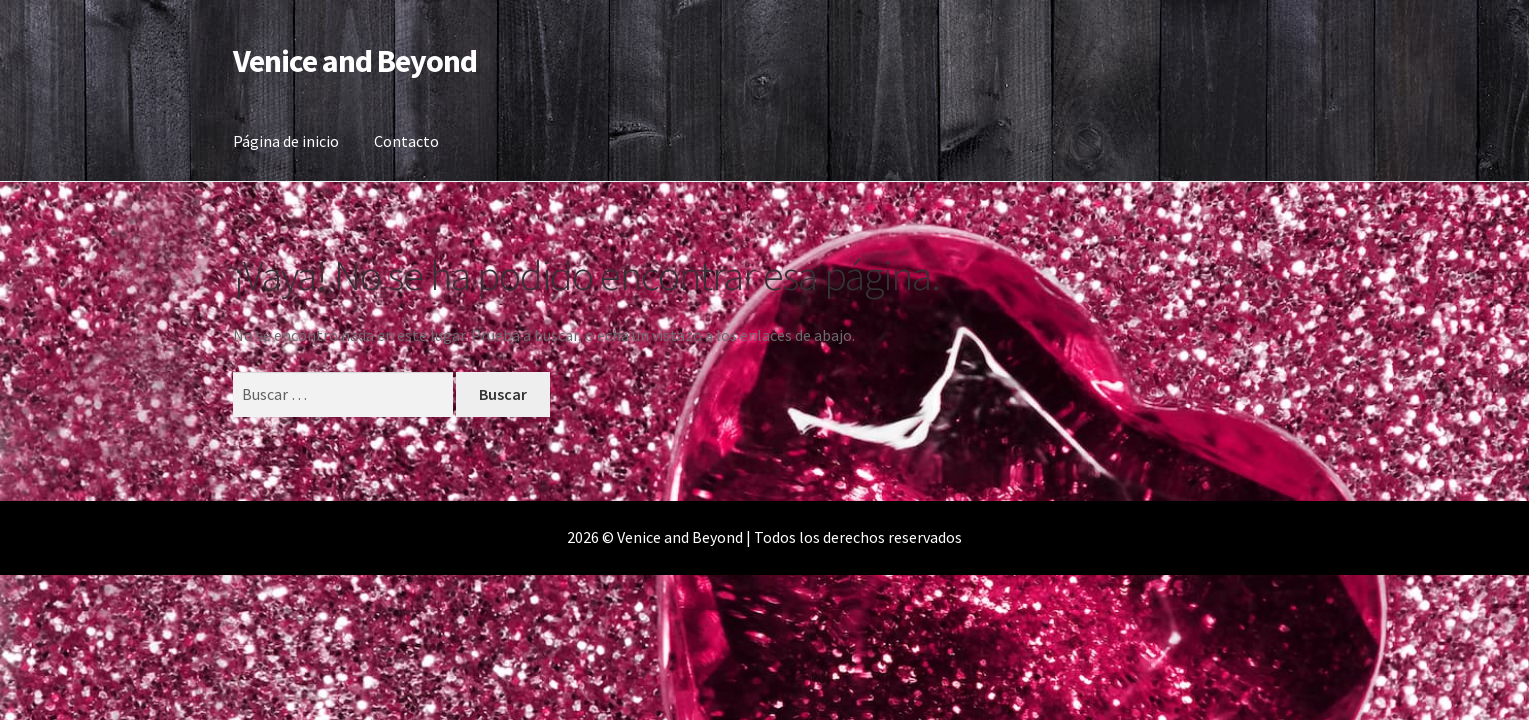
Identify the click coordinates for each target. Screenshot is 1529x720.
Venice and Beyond (355, 61)
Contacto (406, 141)
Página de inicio (286, 141)
